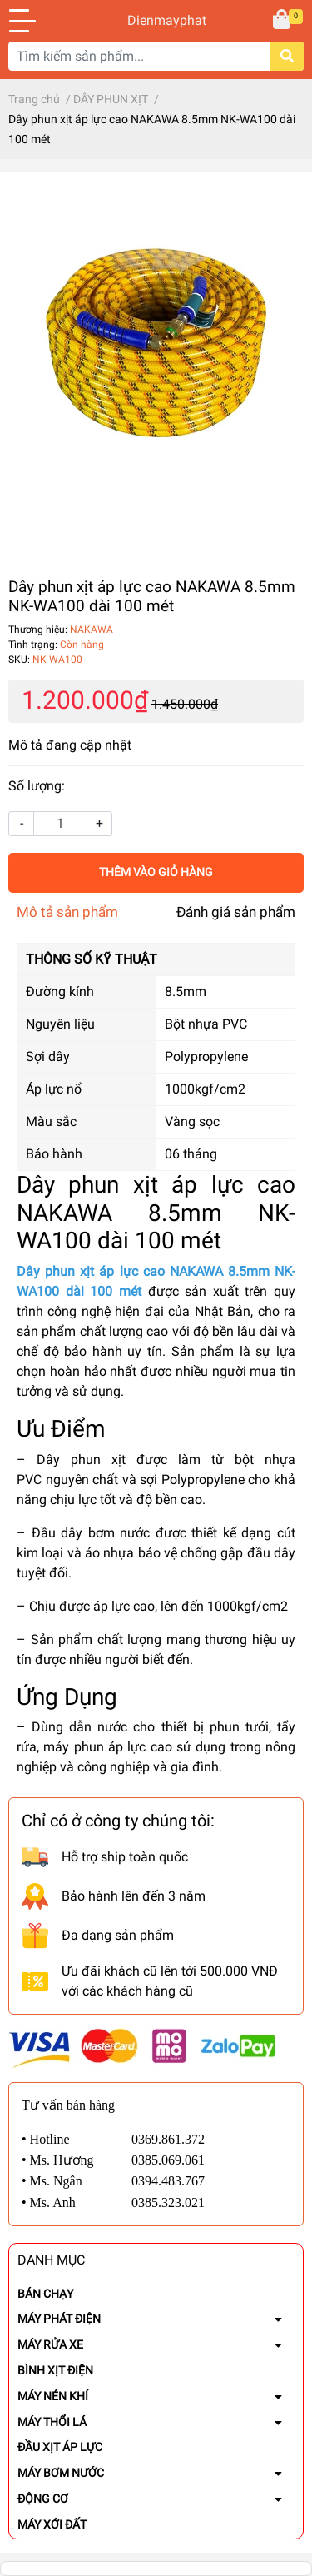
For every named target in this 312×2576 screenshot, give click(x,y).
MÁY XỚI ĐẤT (52, 2524)
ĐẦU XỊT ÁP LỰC (59, 2447)
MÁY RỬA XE (50, 2344)
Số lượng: (36, 786)
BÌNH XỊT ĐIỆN (55, 2370)
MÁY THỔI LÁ (52, 2422)
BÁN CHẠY (45, 2293)
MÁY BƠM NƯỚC (60, 2472)
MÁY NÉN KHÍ (52, 2396)
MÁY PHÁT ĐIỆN (59, 2318)
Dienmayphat (156, 20)
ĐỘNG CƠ (42, 2498)
